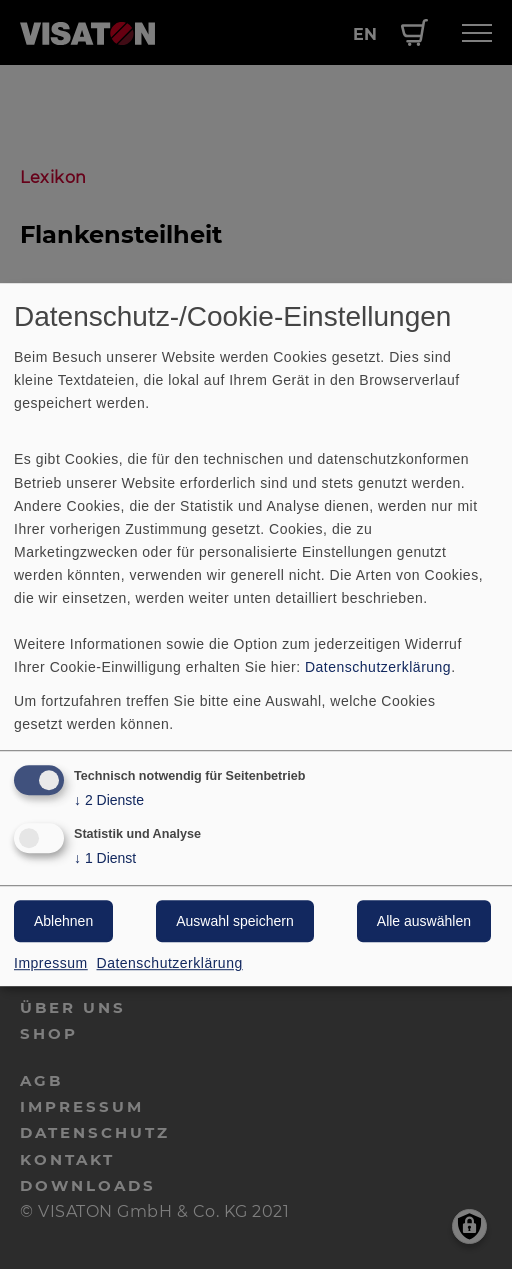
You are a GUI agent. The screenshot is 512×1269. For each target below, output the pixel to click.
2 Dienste (109, 801)
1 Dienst (105, 858)
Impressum (51, 963)
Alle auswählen (424, 921)
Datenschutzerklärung (378, 668)
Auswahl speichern (235, 921)
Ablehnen (63, 921)
